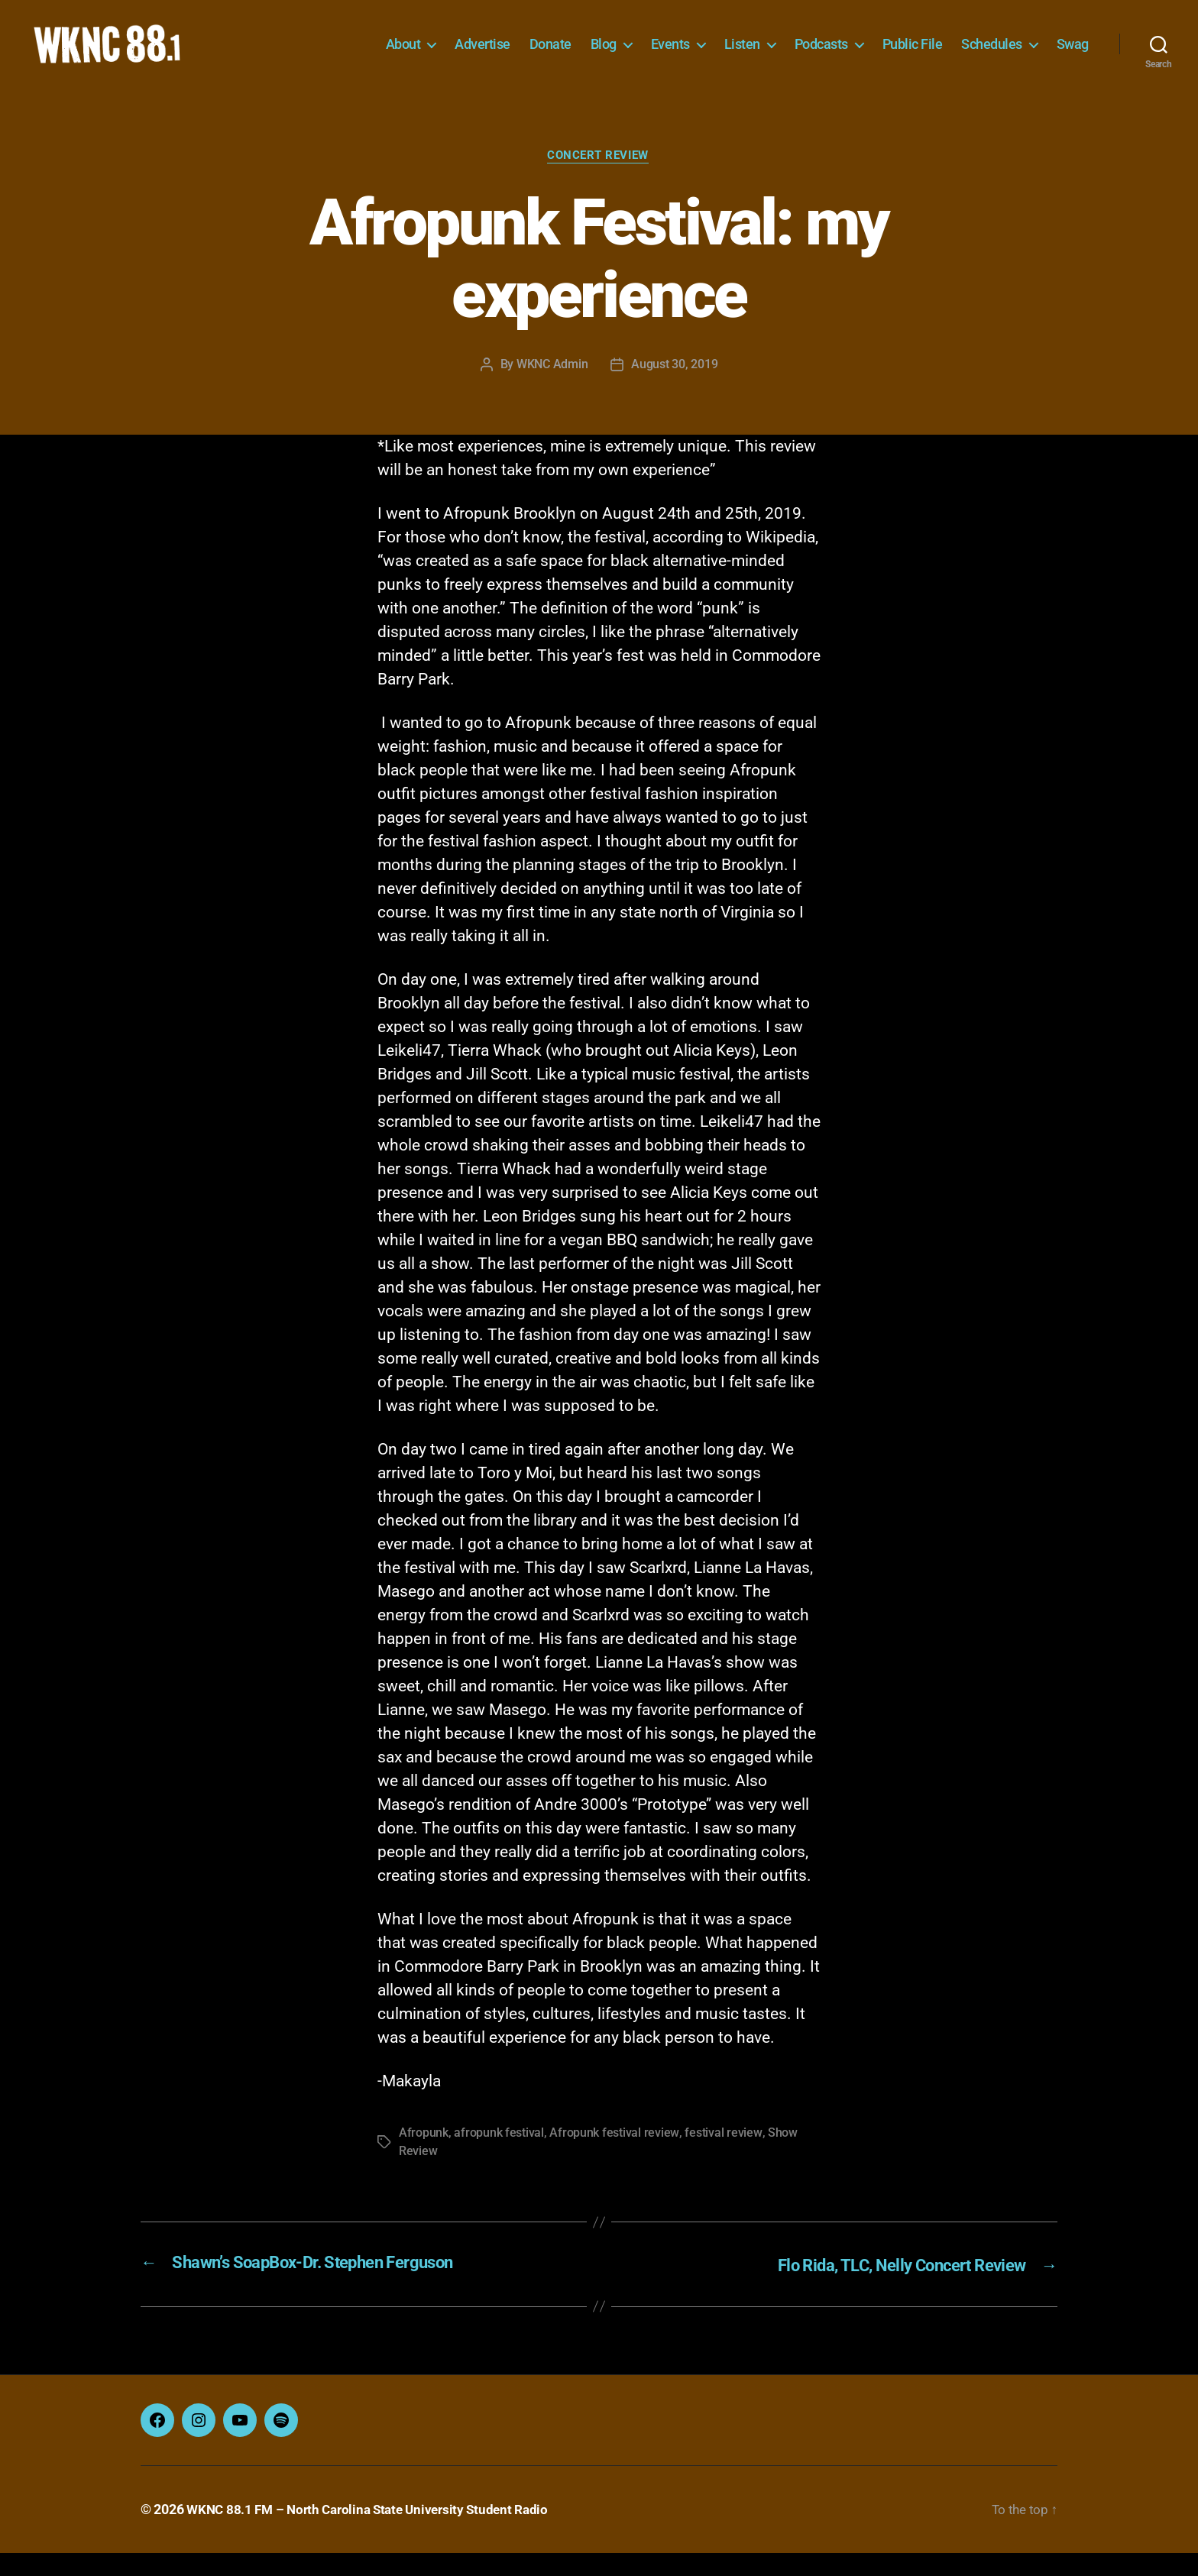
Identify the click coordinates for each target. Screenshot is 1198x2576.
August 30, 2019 (674, 388)
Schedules (991, 55)
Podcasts (821, 55)
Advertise (482, 55)
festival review (722, 2157)
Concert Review (599, 179)
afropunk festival (498, 2157)
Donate (550, 55)
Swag (1073, 55)
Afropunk (423, 2157)
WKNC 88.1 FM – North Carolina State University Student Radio (375, 2533)
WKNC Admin (552, 388)
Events (670, 55)
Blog (604, 55)
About (403, 55)
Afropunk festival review (613, 2157)
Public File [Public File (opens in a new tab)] (912, 55)
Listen (742, 55)
